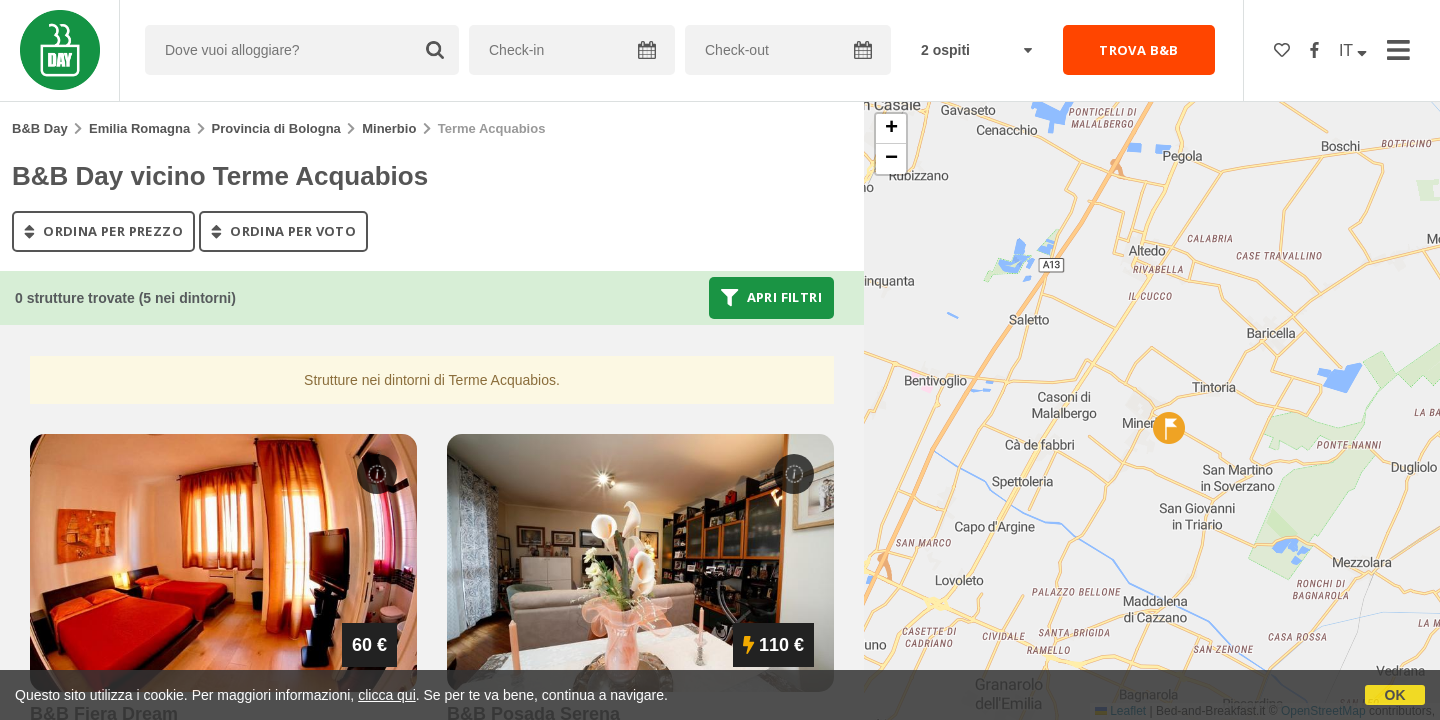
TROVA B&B (1139, 50)
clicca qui (387, 695)
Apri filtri (771, 298)
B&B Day (40, 128)
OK (1395, 695)
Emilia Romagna (139, 128)
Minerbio (389, 128)
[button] (1169, 428)
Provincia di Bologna (276, 128)
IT (1353, 50)
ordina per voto (283, 231)
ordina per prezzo (103, 231)
